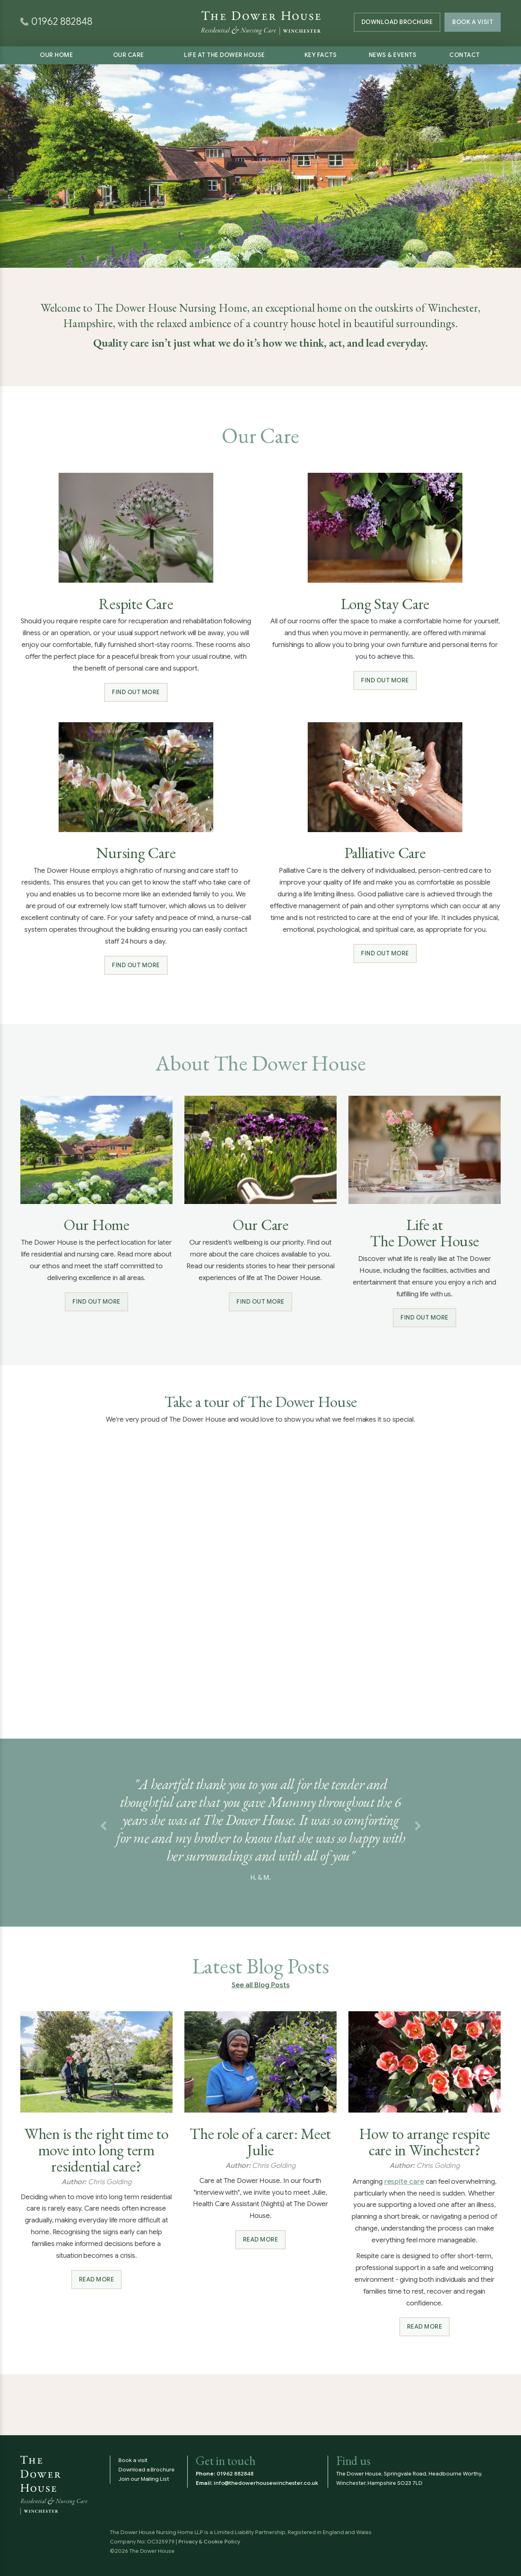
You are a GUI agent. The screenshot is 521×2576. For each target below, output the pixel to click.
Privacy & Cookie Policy (209, 2541)
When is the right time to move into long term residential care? (96, 2150)
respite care (404, 2181)
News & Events (393, 55)
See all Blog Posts (261, 1985)
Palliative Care (384, 853)
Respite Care (136, 604)
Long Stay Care (385, 604)
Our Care (128, 55)
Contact (464, 55)
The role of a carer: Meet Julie (260, 2142)
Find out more (136, 692)
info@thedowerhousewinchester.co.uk (266, 2483)
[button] (103, 1826)
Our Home (56, 55)
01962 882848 (235, 2473)
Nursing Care (135, 853)
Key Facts (320, 55)
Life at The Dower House (224, 55)
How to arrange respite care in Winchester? (424, 2142)
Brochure (397, 22)
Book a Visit (472, 22)
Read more (96, 2279)
